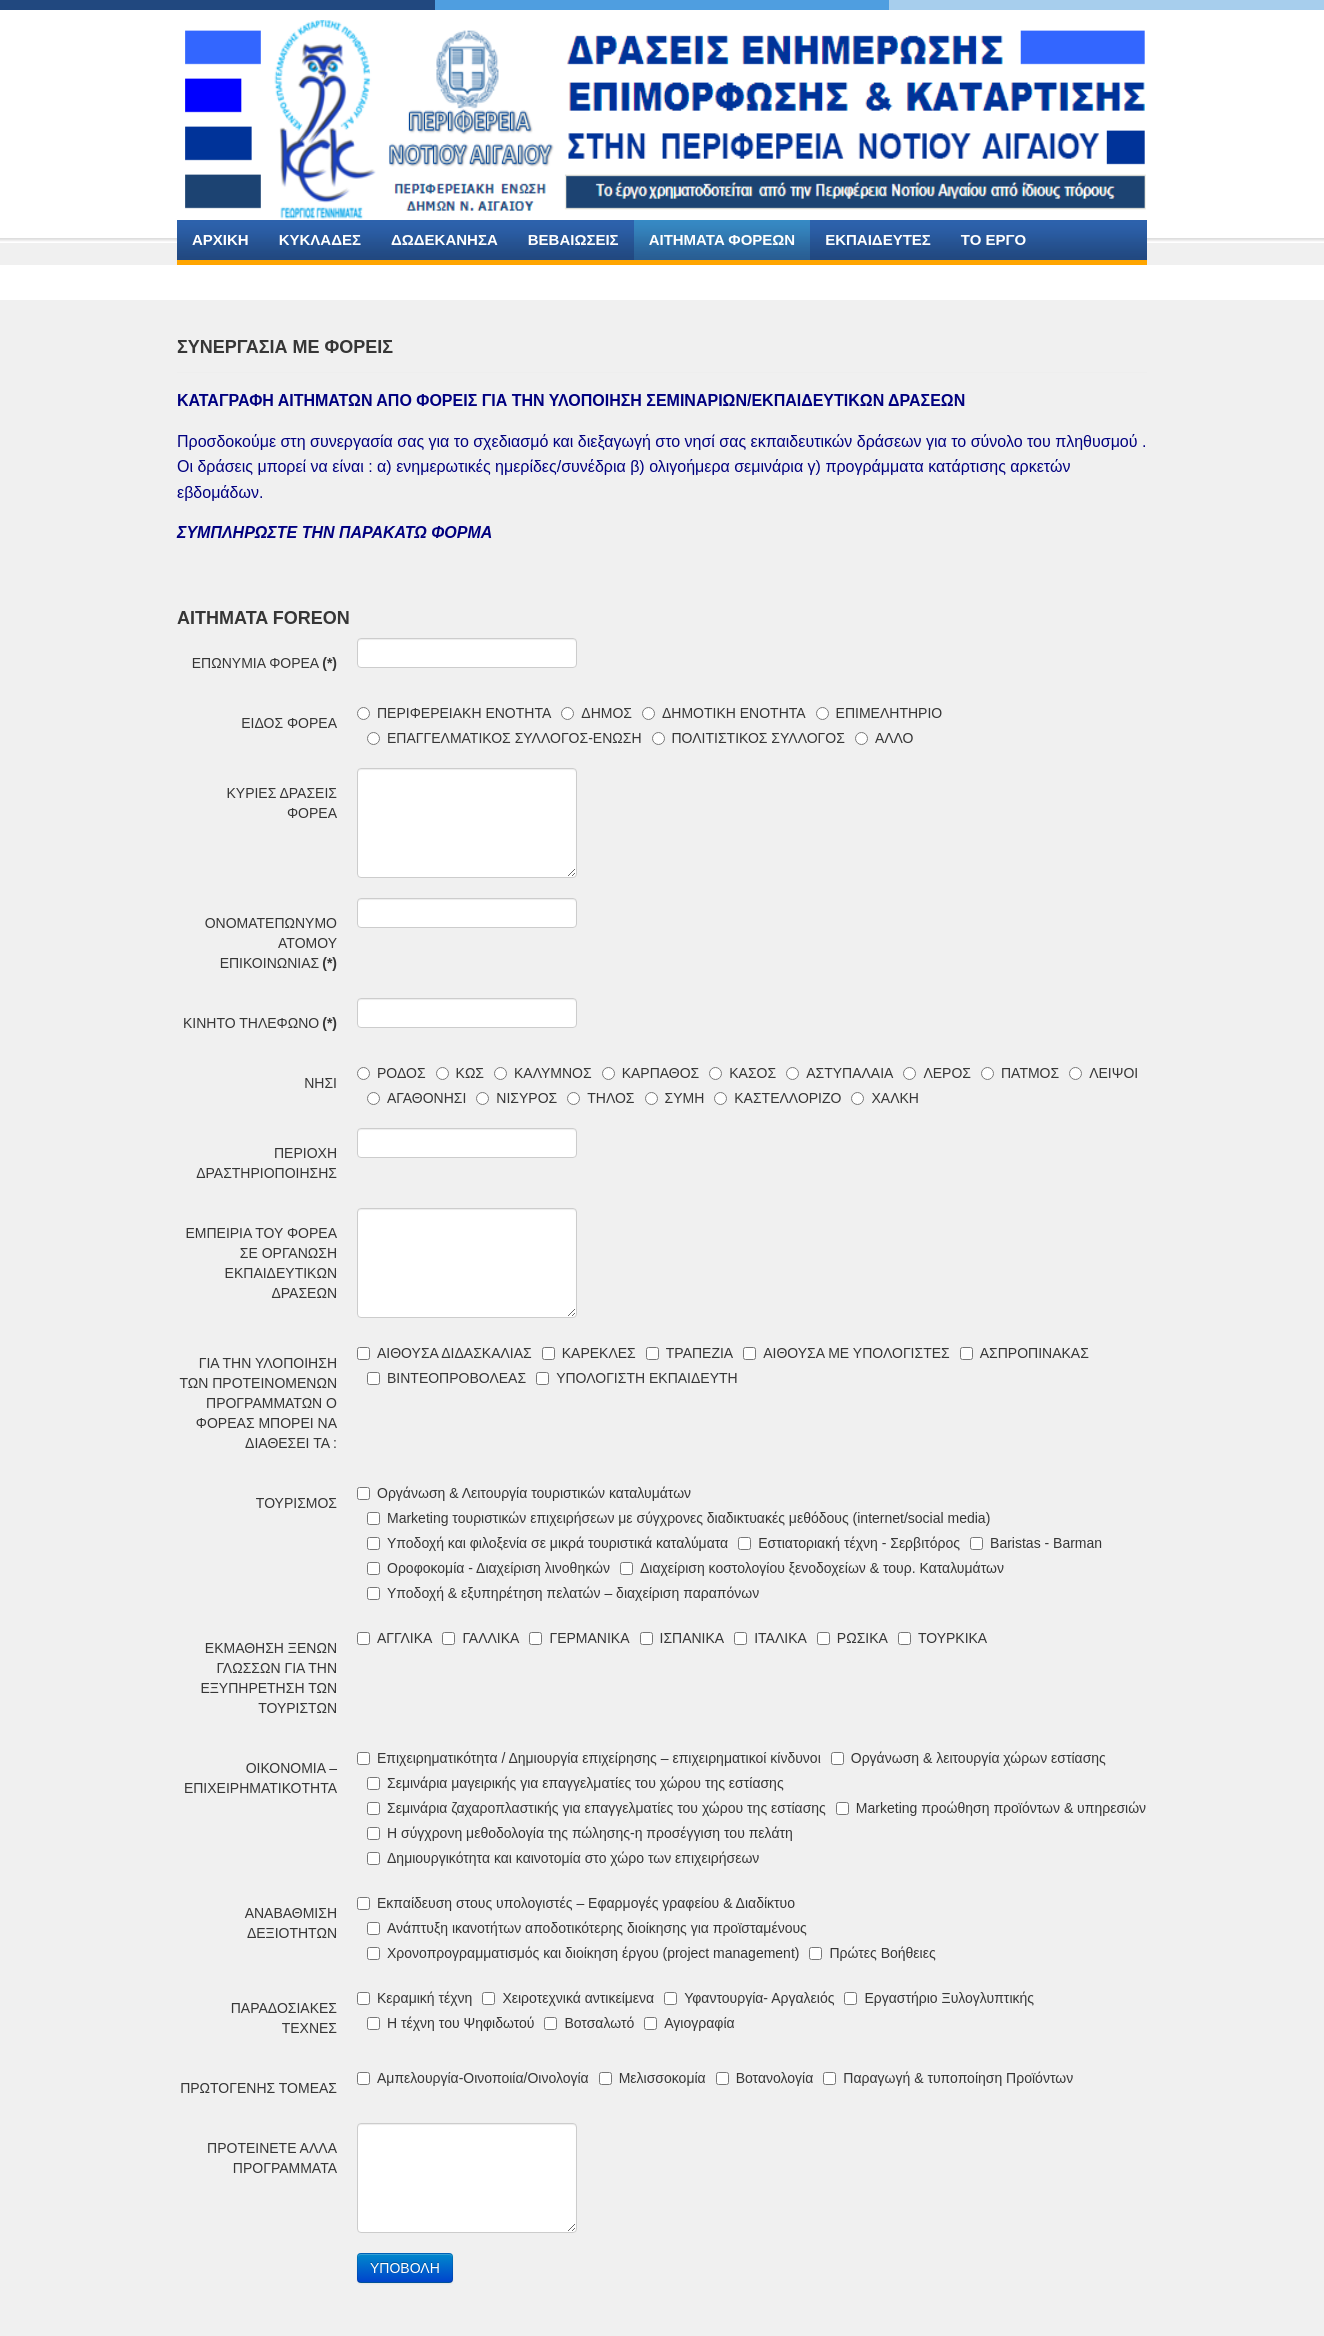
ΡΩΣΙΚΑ (852, 1638)
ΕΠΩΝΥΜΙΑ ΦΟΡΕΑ (264, 663)
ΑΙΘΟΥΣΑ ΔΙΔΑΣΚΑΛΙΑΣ (444, 1353)
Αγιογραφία (689, 2023)
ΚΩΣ (460, 1073)
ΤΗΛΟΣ (600, 1098)
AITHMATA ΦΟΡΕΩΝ (722, 239)
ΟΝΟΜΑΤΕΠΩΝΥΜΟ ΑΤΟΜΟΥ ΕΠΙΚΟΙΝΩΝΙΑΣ (271, 943)
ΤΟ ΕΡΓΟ (993, 239)
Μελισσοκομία (652, 2078)
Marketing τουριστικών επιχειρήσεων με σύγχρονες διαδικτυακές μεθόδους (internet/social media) (678, 1518)
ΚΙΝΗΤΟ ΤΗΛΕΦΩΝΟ (260, 1023)
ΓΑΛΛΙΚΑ (480, 1638)
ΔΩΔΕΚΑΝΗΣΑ (444, 239)
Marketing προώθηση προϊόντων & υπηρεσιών (991, 1808)
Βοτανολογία (765, 2078)
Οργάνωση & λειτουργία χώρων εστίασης (968, 1758)
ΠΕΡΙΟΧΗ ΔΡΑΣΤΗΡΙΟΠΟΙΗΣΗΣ (266, 1163)
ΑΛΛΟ (884, 738)
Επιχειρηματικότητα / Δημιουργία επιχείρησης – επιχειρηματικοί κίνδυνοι (589, 1758)
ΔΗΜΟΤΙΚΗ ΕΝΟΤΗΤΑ (724, 713)
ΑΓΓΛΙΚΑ (394, 1638)
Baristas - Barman (1036, 1543)
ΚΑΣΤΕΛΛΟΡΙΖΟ (777, 1098)
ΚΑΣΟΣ (742, 1073)
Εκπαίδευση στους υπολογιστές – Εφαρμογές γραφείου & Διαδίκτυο (576, 1903)
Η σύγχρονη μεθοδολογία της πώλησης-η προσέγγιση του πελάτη (580, 1833)
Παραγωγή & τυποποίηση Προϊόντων (948, 2078)
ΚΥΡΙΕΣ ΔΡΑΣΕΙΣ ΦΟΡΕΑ (281, 803)
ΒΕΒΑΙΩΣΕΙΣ (573, 239)
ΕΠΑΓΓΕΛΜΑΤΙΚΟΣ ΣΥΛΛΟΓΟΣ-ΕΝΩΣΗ (504, 738)
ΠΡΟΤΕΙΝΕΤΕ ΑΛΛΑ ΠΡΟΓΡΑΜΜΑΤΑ (272, 2158)
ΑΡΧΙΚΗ (220, 239)
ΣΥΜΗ (675, 1098)
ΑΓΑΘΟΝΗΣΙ (416, 1098)
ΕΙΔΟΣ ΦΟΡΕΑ (289, 723)
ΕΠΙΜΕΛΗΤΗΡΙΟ (879, 713)
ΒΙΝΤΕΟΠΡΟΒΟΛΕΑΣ (446, 1378)
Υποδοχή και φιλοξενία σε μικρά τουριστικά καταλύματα (547, 1543)
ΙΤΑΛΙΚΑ (770, 1638)
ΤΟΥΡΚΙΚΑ (942, 1638)
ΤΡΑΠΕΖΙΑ (689, 1353)
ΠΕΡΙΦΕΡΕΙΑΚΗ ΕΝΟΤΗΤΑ (454, 713)
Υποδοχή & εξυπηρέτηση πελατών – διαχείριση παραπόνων (563, 1593)
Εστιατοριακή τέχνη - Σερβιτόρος (849, 1543)
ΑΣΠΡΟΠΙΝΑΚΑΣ (1024, 1353)
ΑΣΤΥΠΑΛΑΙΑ (839, 1073)
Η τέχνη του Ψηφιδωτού (450, 2023)
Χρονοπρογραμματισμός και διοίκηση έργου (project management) (583, 1953)
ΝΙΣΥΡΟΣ (516, 1098)
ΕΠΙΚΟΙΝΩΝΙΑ (242, 279)
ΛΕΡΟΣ (937, 1073)
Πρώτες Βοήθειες (872, 1953)
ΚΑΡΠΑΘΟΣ (651, 1073)
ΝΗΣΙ (320, 1083)
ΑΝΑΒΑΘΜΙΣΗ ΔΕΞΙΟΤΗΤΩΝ (291, 1923)
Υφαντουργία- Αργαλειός (749, 1998)
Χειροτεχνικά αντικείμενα (568, 1998)
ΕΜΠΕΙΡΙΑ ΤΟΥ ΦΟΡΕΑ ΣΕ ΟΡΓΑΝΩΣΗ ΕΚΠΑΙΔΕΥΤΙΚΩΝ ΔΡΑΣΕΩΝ (261, 1263)
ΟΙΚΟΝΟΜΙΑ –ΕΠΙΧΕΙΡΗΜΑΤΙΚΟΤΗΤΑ (260, 1778)
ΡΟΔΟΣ (391, 1073)
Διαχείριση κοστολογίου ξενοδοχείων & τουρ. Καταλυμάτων (812, 1568)
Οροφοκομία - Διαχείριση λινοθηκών (488, 1568)
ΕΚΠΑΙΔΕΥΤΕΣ (878, 239)
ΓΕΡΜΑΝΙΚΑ (579, 1638)
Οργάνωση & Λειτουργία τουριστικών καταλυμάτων (524, 1493)
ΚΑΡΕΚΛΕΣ (589, 1353)
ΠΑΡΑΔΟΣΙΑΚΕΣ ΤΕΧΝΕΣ (284, 2018)
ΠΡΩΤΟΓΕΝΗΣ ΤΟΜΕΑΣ (258, 2088)
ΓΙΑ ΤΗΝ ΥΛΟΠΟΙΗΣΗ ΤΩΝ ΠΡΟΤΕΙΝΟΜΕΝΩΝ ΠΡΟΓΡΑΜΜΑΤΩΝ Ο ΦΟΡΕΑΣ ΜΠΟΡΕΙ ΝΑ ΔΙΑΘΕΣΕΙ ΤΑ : (258, 1403)
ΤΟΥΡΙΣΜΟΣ (296, 1503)
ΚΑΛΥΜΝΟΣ (543, 1073)
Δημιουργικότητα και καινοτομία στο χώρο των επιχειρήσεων (563, 1858)
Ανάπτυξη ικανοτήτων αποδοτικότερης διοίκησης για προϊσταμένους (587, 1928)
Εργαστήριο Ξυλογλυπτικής (939, 1998)
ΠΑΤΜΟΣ (1020, 1073)
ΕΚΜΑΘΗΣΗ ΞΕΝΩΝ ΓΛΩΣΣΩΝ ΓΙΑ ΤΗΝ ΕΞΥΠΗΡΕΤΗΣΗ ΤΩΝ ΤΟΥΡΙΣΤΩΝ (268, 1678)
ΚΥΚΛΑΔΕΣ (320, 239)
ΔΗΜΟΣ (596, 713)
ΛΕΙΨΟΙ (1103, 1073)
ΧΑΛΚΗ (884, 1098)
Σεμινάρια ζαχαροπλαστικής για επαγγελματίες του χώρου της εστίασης (596, 1808)
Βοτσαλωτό (589, 2023)
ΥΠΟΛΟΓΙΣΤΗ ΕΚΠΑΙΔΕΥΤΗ (637, 1378)
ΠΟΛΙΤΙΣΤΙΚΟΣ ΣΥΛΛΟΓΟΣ (748, 738)
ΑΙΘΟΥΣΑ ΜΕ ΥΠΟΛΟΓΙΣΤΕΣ (846, 1353)
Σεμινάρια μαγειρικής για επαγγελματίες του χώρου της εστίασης (575, 1783)
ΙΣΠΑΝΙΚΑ (682, 1638)
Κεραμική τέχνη (414, 1998)
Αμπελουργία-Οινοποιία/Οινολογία (473, 2078)
